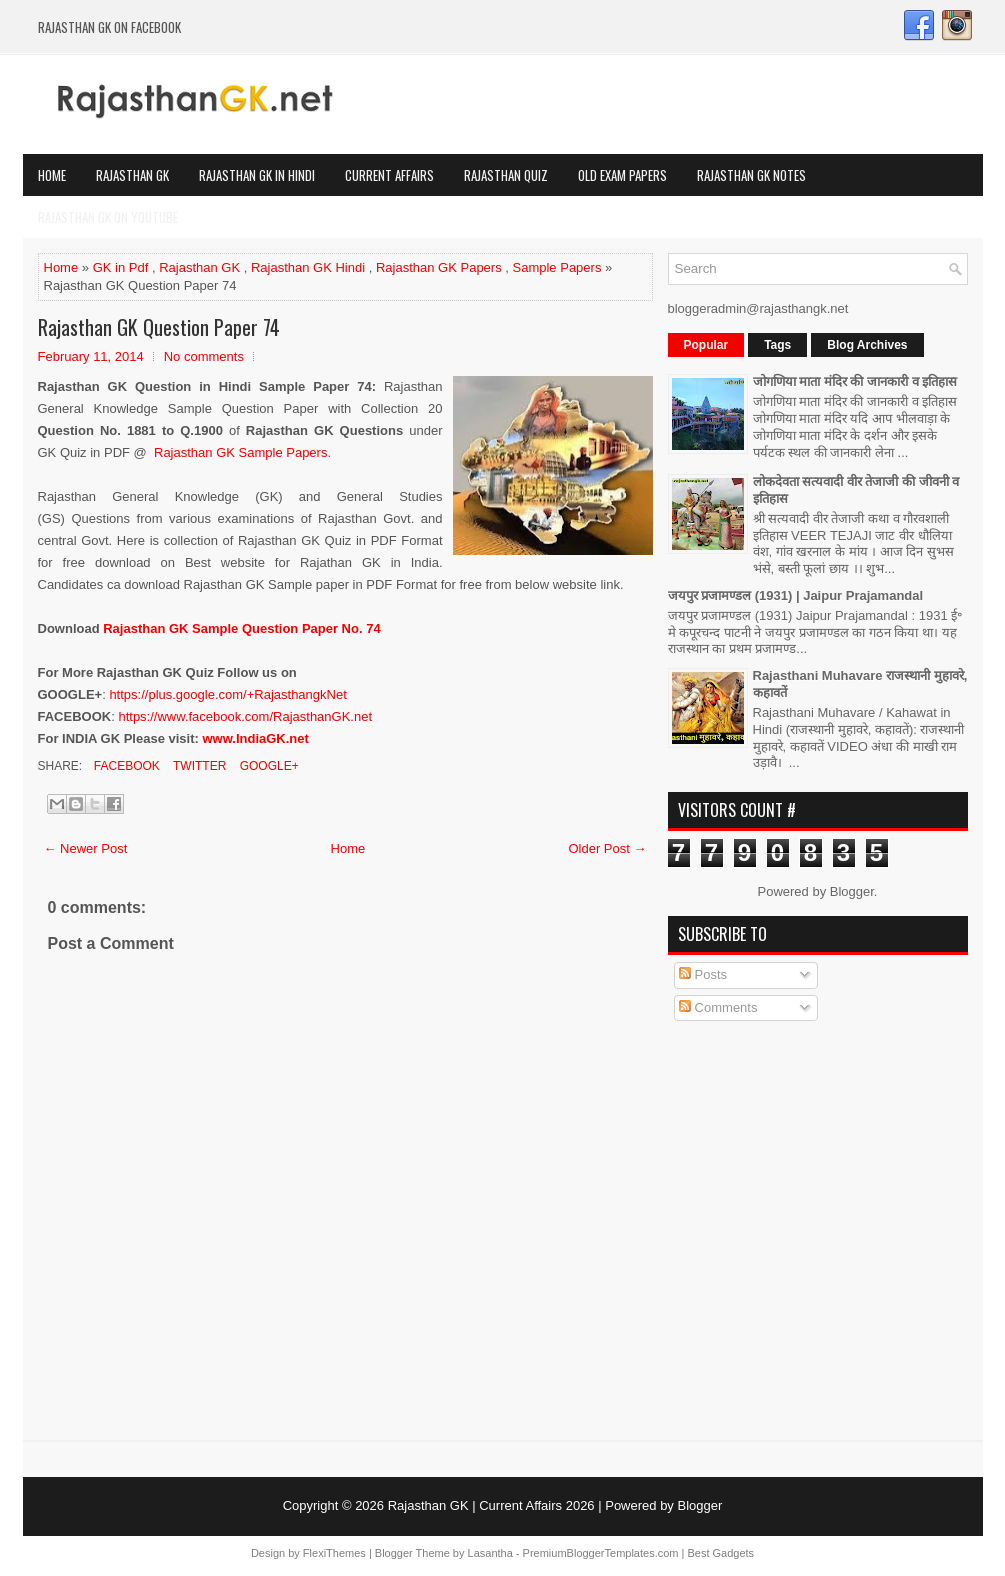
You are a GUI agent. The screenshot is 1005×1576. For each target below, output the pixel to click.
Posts (703, 974)
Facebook (125, 766)
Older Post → (607, 848)
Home (52, 175)
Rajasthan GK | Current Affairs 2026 (491, 1505)
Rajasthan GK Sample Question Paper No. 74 (241, 628)
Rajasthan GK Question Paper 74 (159, 327)
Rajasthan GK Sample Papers (240, 452)
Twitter (198, 766)
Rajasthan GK (132, 175)
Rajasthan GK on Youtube (108, 217)
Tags (777, 345)
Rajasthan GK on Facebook (109, 27)
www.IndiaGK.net (255, 738)
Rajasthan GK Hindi (308, 267)
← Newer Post (86, 848)
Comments (718, 1007)
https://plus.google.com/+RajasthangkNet (227, 694)
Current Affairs (389, 175)
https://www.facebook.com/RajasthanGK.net (245, 716)
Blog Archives (867, 345)
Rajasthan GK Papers (439, 267)
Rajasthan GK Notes (751, 175)
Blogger (852, 891)
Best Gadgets (720, 1553)
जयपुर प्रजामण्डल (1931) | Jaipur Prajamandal (796, 595)
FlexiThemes (334, 1553)
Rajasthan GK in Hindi (257, 175)
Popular (706, 345)
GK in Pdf (121, 267)
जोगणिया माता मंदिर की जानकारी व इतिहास (855, 381)
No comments (204, 356)
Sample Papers (557, 267)
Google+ (267, 766)
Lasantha (490, 1553)
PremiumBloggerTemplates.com (601, 1553)
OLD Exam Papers (622, 175)
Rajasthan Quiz (506, 175)
